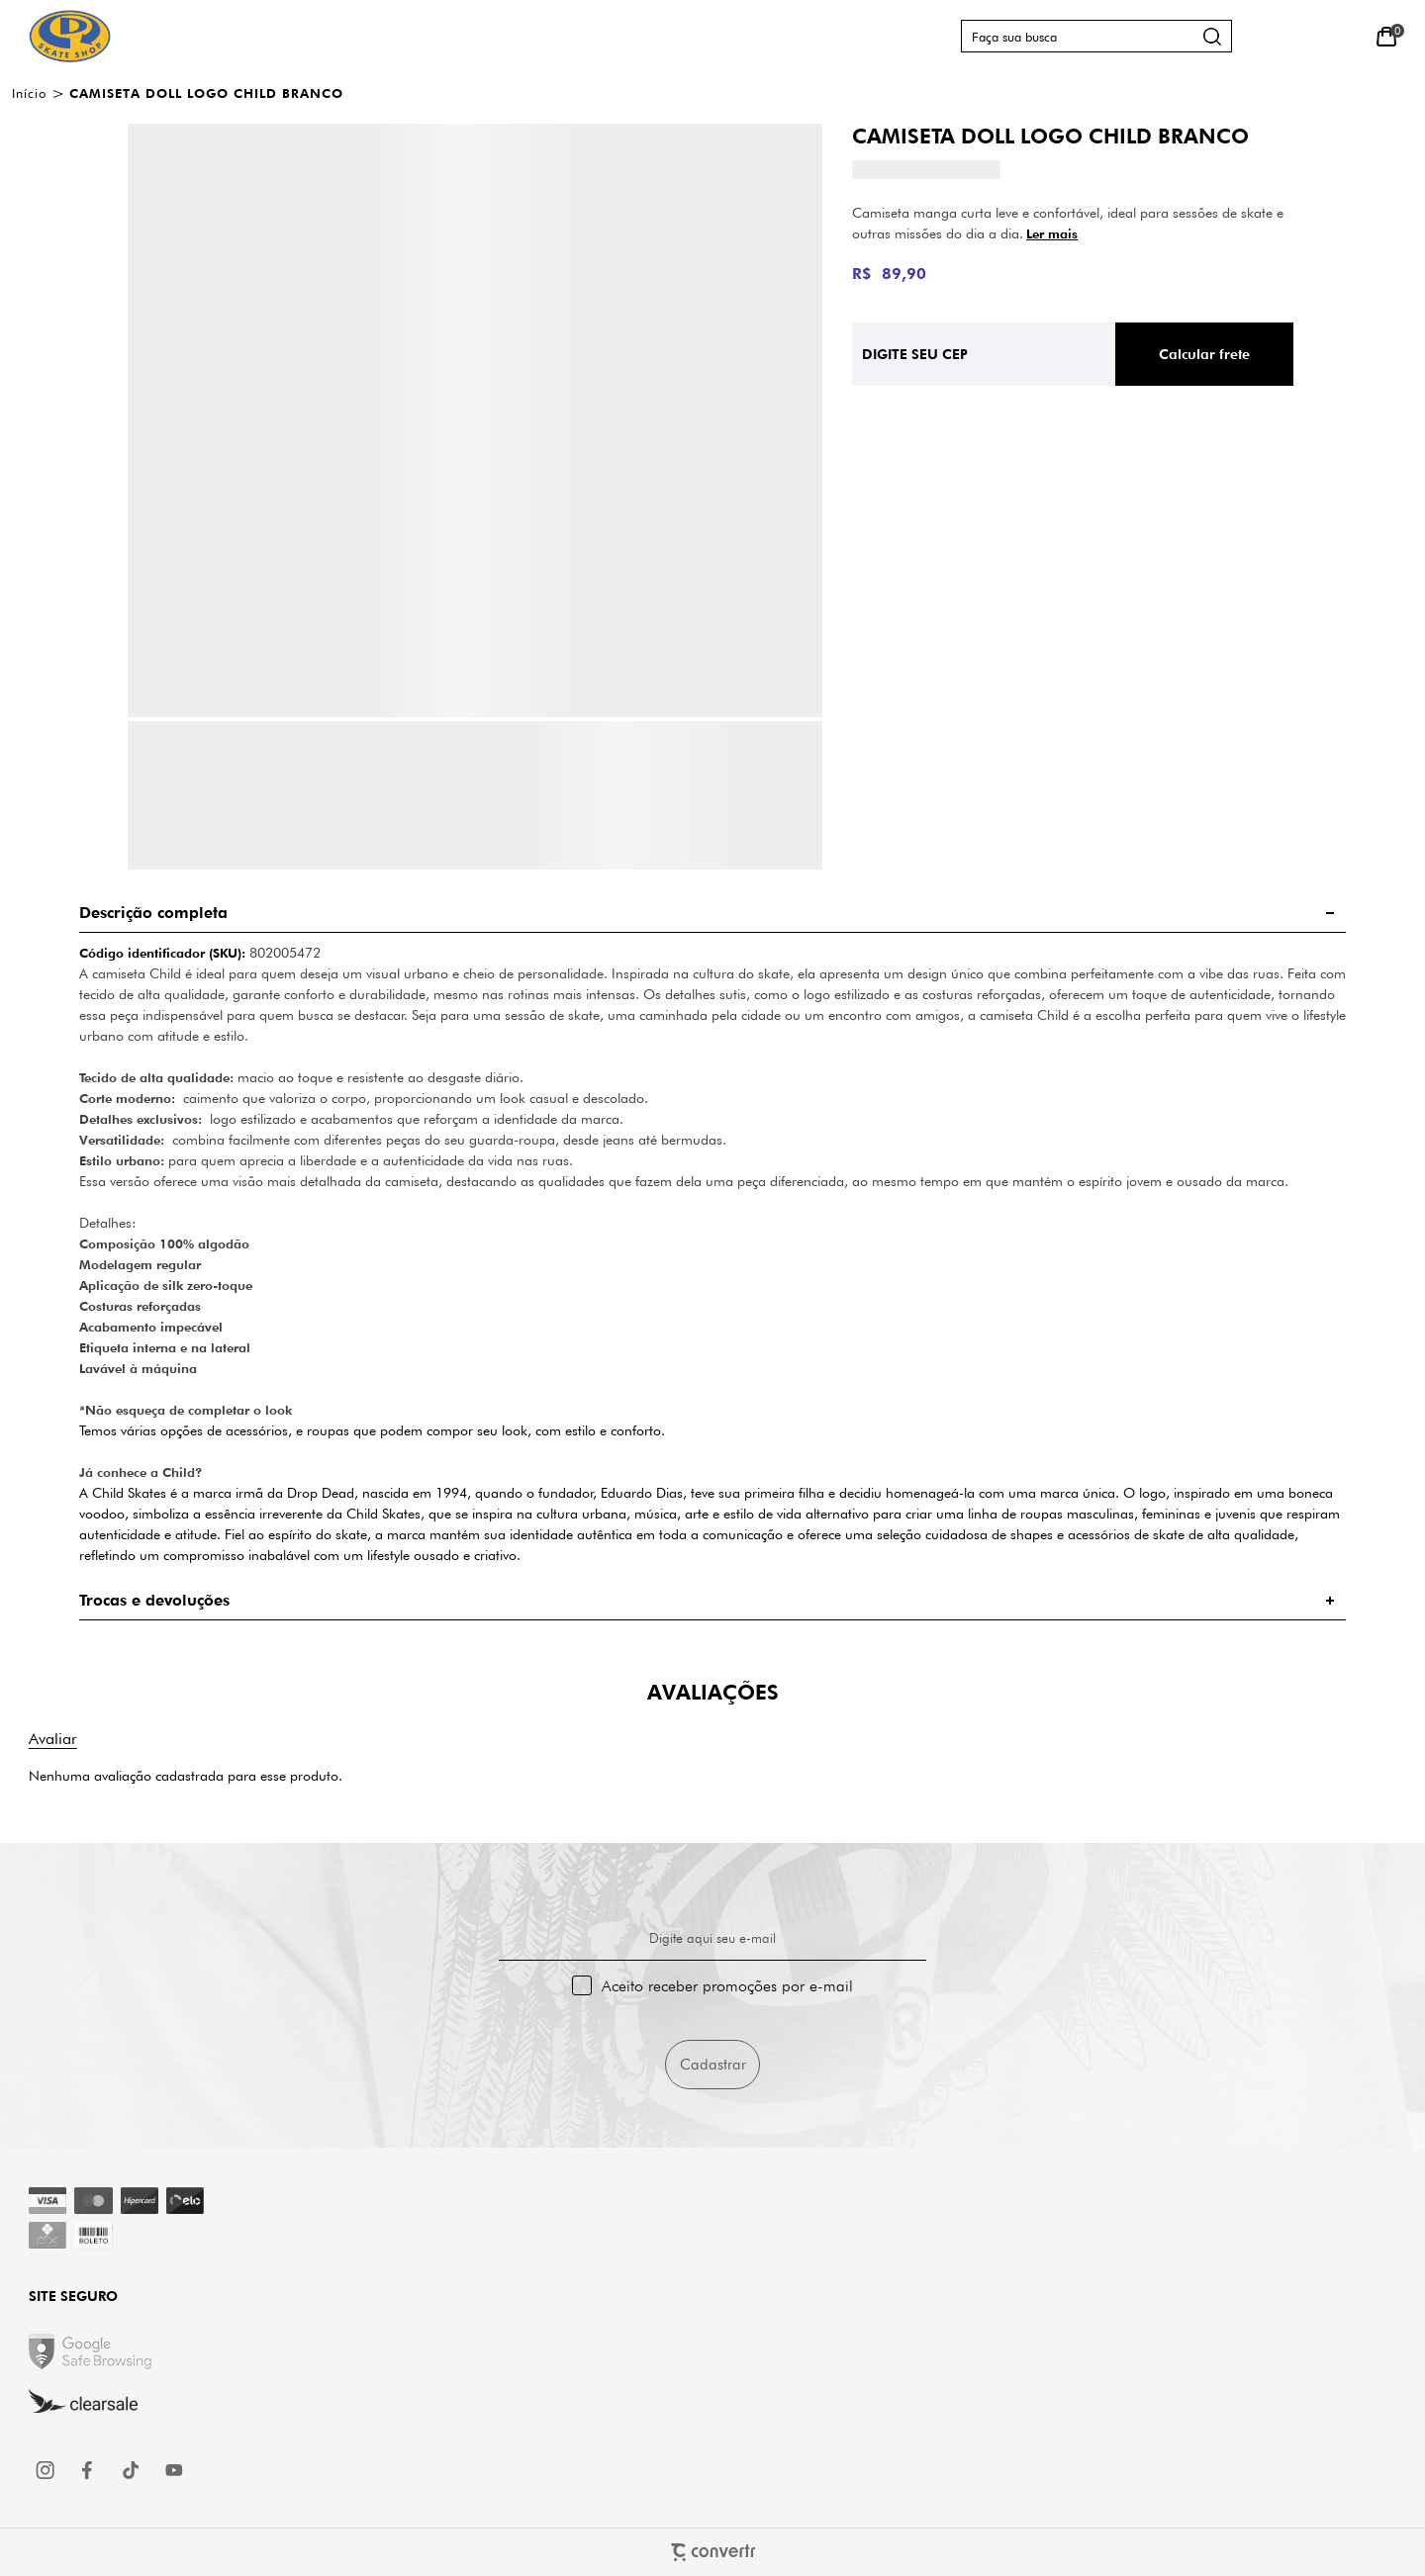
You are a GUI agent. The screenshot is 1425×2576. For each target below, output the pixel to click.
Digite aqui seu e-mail (712, 1938)
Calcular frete (1204, 354)
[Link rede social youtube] (174, 2470)
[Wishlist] (1341, 36)
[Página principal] (70, 36)
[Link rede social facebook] (89, 2470)
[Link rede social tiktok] (131, 2470)
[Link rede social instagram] (46, 2470)
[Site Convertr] (712, 2551)
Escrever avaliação (53, 1738)
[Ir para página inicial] (29, 93)
